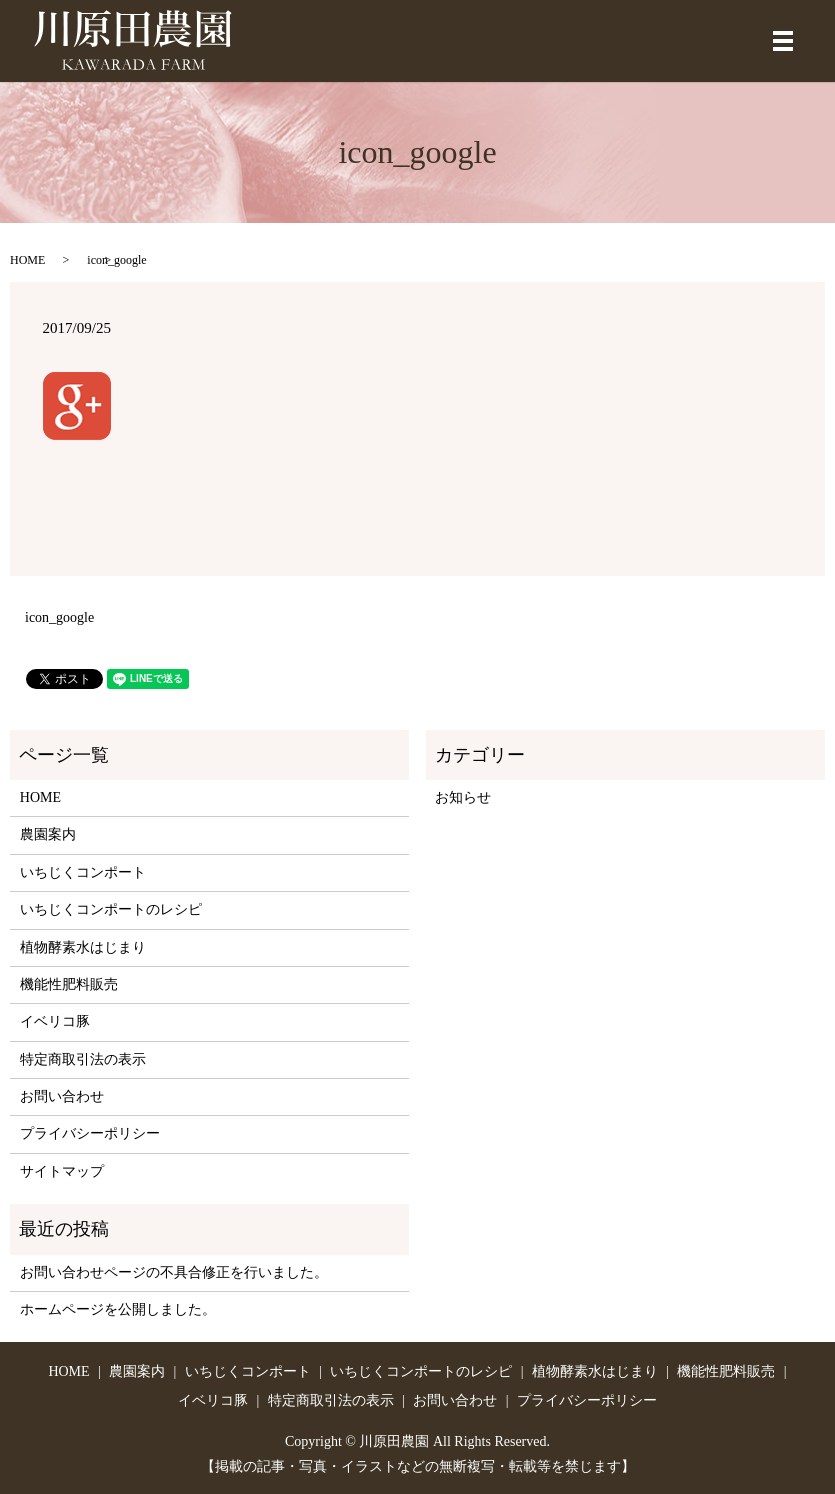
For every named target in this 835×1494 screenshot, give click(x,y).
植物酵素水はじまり (83, 947)
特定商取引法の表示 (83, 1059)
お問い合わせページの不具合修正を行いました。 (174, 1272)
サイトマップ (62, 1171)
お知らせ (463, 797)
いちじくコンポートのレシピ (111, 909)
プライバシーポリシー (90, 1133)
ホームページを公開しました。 (118, 1309)
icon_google (59, 617)
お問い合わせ (62, 1096)
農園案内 (48, 834)
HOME (27, 260)
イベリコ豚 (55, 1021)
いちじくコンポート (83, 872)
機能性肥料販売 (69, 984)
